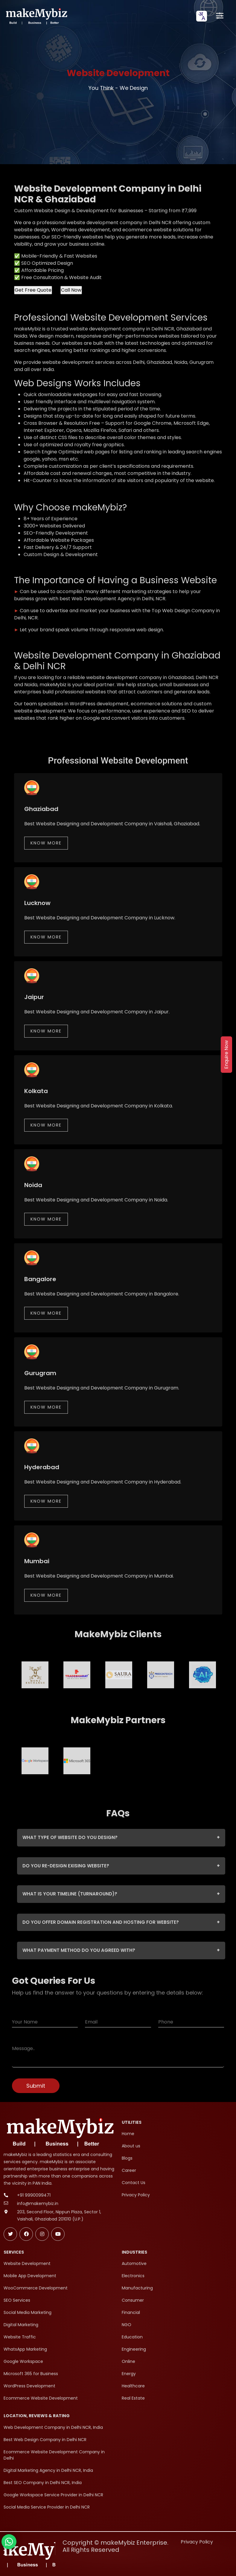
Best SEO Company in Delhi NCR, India (43, 2483)
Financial (131, 2312)
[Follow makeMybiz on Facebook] (26, 2234)
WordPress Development (29, 2386)
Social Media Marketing (27, 2312)
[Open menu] (219, 16)
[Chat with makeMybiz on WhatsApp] (8, 2541)
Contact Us (133, 2183)
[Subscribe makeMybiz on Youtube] (58, 2234)
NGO (126, 2325)
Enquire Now (226, 1054)
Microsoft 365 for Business (31, 2374)
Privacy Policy (136, 2195)
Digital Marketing (21, 2325)
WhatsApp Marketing (25, 2349)
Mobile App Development (30, 2276)
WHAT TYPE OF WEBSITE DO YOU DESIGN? (121, 1837)
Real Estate (133, 2398)
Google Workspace (23, 2361)
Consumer (133, 2300)
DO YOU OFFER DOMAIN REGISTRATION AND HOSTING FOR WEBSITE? (121, 1922)
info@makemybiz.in (37, 2203)
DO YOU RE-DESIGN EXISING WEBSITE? (121, 1866)
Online (128, 2361)
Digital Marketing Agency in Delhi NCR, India (48, 2470)
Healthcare (133, 2386)
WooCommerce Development (36, 2288)
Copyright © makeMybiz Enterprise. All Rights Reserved (115, 2546)
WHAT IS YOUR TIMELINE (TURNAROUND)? (121, 1894)
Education (132, 2337)
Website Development (27, 2263)
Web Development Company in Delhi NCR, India (53, 2427)
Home (128, 2134)
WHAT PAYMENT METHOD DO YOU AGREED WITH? (121, 1950)
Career (129, 2170)
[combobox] (201, 16)
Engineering (134, 2349)
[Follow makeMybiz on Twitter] (10, 2234)
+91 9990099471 (34, 2195)
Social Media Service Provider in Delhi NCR (47, 2507)
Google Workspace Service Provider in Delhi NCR (53, 2495)
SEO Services (17, 2300)
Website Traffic (20, 2337)
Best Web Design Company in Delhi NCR (45, 2440)
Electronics (133, 2276)
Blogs (127, 2158)
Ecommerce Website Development (41, 2398)
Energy (129, 2374)
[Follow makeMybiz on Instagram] (42, 2234)
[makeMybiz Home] (36, 16)
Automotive (134, 2263)
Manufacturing (137, 2288)
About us (131, 2146)
